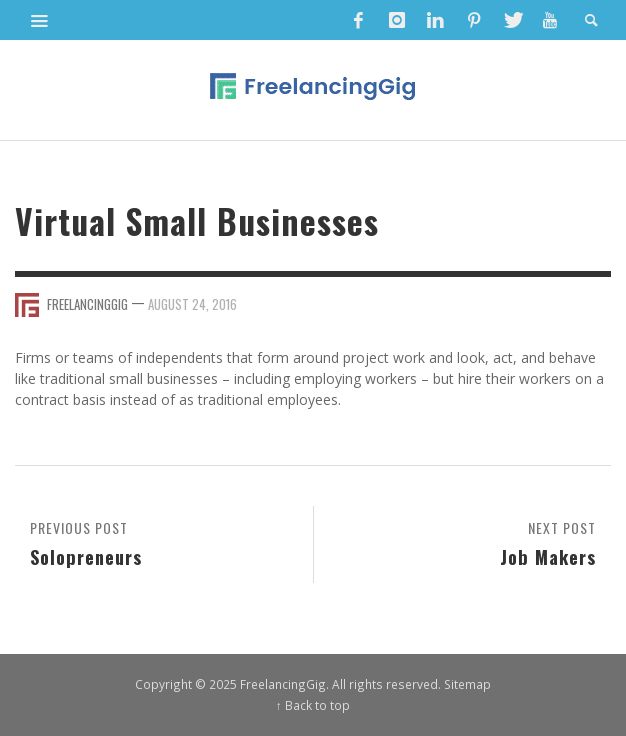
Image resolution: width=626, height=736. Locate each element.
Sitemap (467, 684)
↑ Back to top (313, 705)
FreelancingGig (87, 304)
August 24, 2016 (192, 304)
